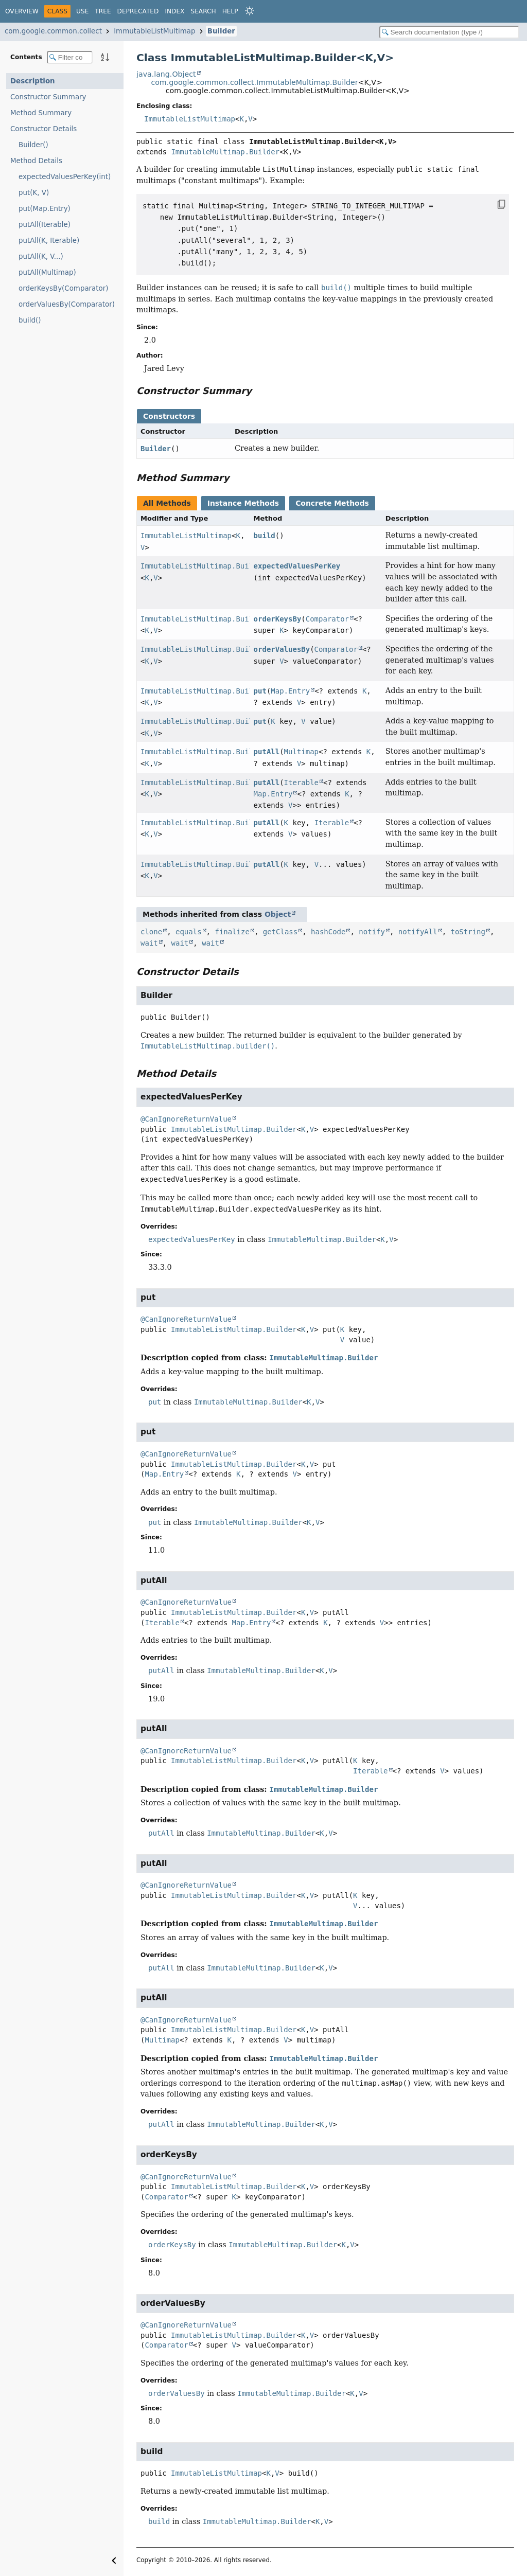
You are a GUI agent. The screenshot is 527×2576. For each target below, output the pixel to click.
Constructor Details (43, 129)
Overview (22, 11)
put (260, 691)
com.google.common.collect (53, 31)
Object (278, 914)
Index (174, 11)
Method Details (36, 161)
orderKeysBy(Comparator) (63, 288)
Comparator (327, 619)
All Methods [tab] (167, 503)
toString (468, 932)
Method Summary (41, 113)
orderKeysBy (278, 619)
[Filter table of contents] (70, 57)
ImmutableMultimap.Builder (225, 152)
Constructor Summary (48, 97)
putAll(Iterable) (45, 224)
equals (188, 932)
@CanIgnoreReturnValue (186, 1119)
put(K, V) (34, 193)
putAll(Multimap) (47, 272)
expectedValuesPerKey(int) (65, 177)
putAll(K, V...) (41, 256)
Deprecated (138, 11)
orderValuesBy (282, 649)
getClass (280, 932)
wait (149, 943)
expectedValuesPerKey (297, 566)
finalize (232, 932)
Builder (221, 31)
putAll (267, 752)
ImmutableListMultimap (154, 31)
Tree (103, 11)
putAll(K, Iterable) (49, 240)
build (264, 535)
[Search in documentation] (449, 32)
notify (372, 932)
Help (230, 11)
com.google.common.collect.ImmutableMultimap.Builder (254, 82)
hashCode (328, 932)
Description (32, 81)
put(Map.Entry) (45, 208)
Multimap (301, 752)
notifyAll (417, 932)
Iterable (301, 782)
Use (82, 11)
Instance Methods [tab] (243, 503)
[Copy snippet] (491, 204)
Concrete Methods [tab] (332, 503)
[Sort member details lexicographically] (105, 57)
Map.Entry (290, 691)
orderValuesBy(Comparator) (67, 304)
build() (30, 320)
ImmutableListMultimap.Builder (203, 566)
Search (203, 11)
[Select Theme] (249, 11)
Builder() (33, 145)
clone (151, 932)
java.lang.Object (166, 74)
